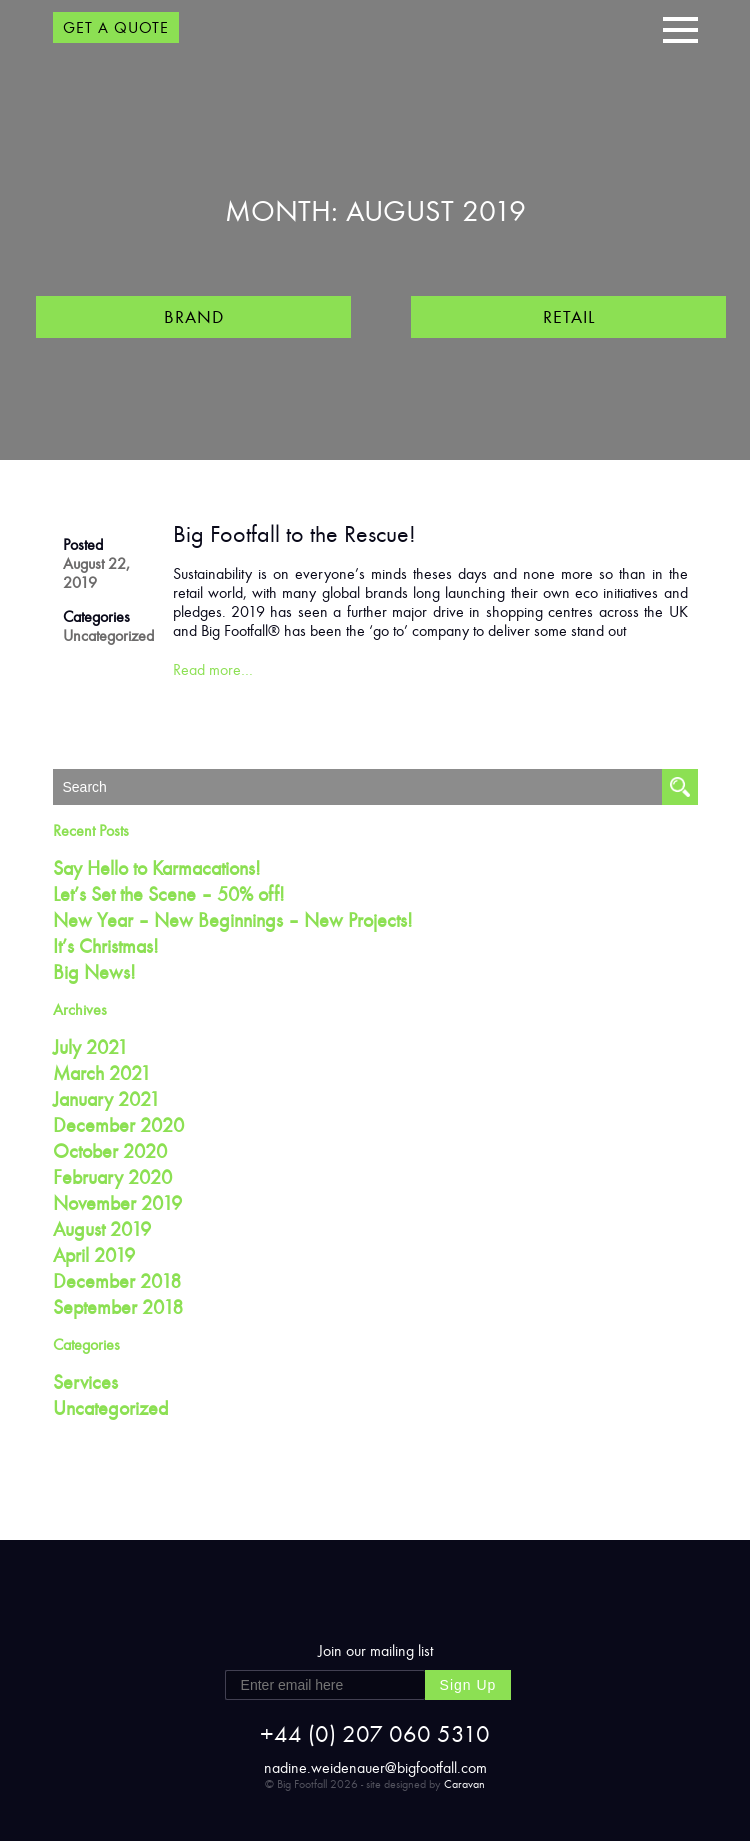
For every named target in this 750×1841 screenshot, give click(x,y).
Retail (569, 317)
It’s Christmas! (106, 946)
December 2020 (118, 1125)
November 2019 (117, 1203)
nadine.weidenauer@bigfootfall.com (375, 1767)
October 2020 (110, 1151)
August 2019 (102, 1229)
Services (85, 1382)
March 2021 (102, 1073)
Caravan (464, 1784)
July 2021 (90, 1047)
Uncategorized (108, 635)
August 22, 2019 (96, 573)
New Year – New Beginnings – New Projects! (233, 920)
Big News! (94, 972)
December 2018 (117, 1281)
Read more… (213, 669)
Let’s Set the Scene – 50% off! (169, 894)
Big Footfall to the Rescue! (294, 534)
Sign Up (468, 1685)
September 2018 (118, 1307)
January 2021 (106, 1099)
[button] (680, 27)
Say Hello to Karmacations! (157, 868)
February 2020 (112, 1177)
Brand (194, 317)
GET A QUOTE (116, 27)
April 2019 (94, 1255)
